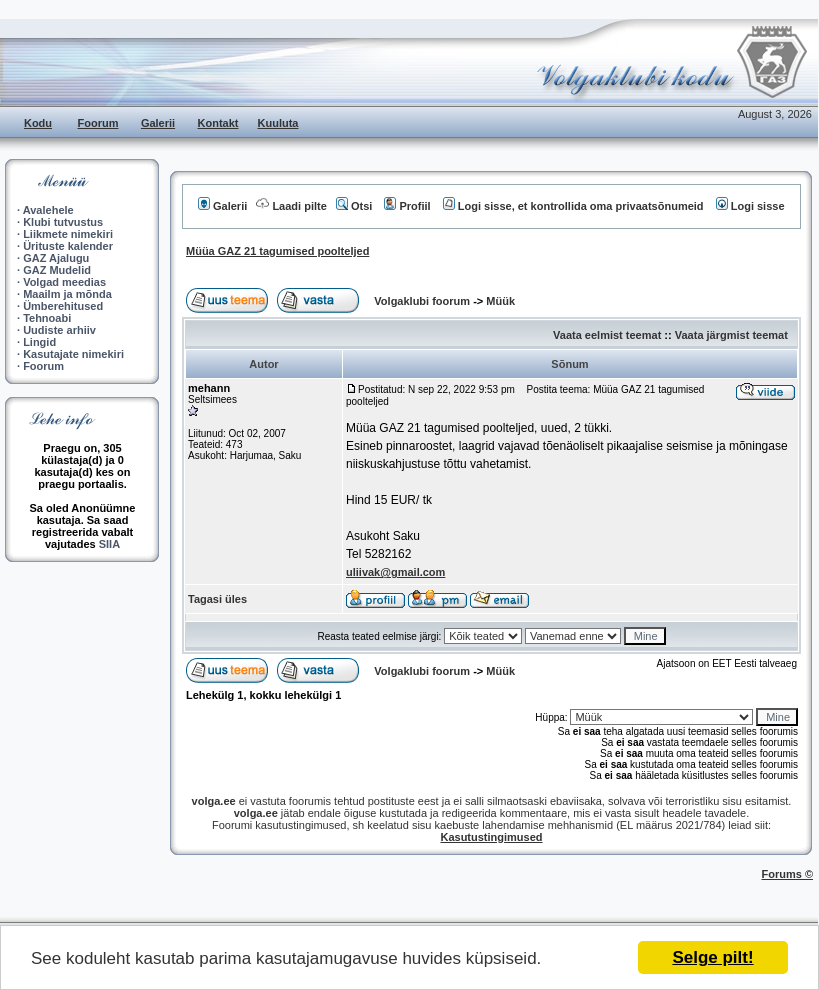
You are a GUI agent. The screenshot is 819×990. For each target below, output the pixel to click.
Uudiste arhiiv (59, 330)
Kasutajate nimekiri (73, 354)
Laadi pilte (291, 206)
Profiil (407, 206)
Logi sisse (750, 206)
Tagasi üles (217, 599)
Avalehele (48, 210)
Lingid (39, 342)
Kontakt (218, 123)
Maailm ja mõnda (67, 294)
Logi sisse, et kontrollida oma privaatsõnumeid (573, 206)
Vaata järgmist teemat (731, 335)
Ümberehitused (63, 306)
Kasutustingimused (491, 837)
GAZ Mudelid (57, 270)
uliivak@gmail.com (395, 572)
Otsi (354, 206)
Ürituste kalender (68, 246)
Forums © (788, 874)
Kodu (38, 123)
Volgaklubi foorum (423, 301)
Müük (500, 301)
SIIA (109, 544)
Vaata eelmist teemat (607, 335)
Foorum (98, 123)
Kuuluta (278, 123)
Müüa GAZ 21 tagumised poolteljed (277, 251)
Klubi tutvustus (63, 222)
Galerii (158, 123)
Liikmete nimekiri (68, 234)
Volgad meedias (64, 282)
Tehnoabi (47, 318)
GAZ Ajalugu (56, 258)
